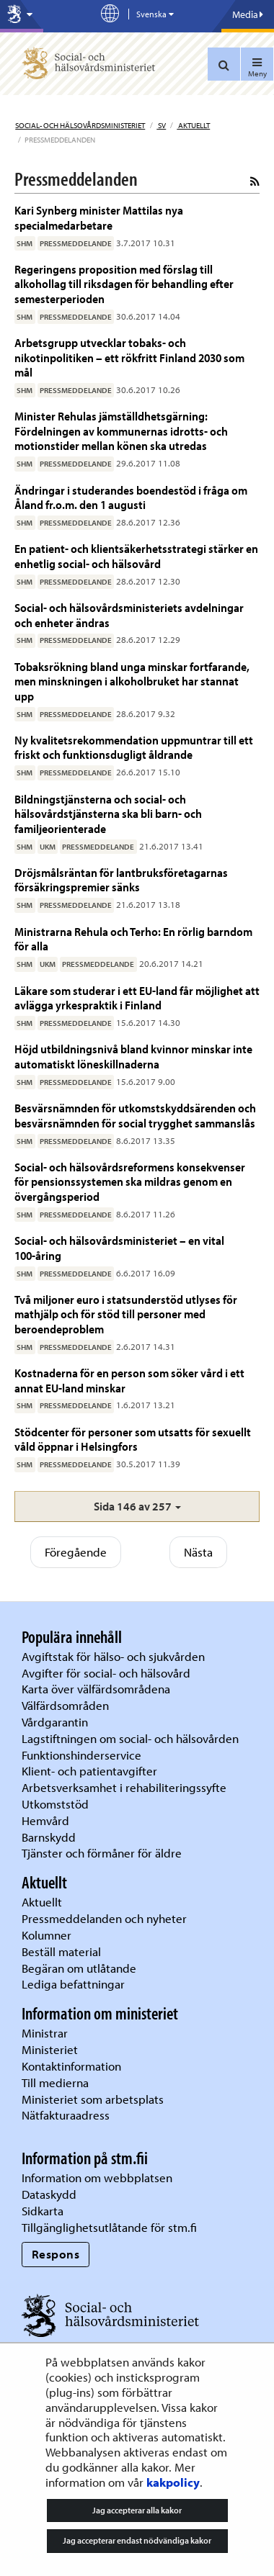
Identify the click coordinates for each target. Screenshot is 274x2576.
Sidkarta (42, 2210)
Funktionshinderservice (81, 1754)
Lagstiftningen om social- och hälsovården (130, 1738)
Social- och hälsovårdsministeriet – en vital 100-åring (119, 1247)
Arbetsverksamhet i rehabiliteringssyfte (125, 1787)
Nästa (198, 1551)
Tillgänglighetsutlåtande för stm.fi (109, 2227)
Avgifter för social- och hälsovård (106, 1672)
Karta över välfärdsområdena (96, 1688)
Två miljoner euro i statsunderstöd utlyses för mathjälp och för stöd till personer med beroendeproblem (125, 1314)
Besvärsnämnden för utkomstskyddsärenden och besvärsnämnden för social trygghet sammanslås (135, 1115)
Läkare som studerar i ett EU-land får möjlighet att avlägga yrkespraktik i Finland (137, 997)
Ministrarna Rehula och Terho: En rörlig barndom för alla (133, 938)
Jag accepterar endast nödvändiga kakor (137, 2540)
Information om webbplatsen (97, 2177)
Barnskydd (49, 1837)
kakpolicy (173, 2482)
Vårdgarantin (55, 1721)
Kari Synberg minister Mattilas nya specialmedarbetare (98, 217)
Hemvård (45, 1820)
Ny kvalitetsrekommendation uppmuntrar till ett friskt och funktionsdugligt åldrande (133, 747)
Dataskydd (49, 2194)
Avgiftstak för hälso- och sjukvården (113, 1656)
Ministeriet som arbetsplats (93, 2099)
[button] (137, 1506)
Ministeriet (50, 2049)
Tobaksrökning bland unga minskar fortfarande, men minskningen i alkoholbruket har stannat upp (131, 681)
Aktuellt (193, 125)
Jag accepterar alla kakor (137, 2510)
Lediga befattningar (73, 1983)
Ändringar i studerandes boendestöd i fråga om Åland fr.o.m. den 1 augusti (130, 497)
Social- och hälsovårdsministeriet (80, 125)
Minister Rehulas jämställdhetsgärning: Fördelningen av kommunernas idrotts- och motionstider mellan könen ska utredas (121, 430)
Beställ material (61, 1951)
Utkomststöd (55, 1803)
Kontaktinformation (71, 2065)
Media (247, 14)
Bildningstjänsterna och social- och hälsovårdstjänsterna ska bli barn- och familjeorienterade (108, 813)
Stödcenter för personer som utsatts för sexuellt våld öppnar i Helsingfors (132, 1439)
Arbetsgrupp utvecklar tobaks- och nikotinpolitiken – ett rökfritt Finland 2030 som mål (129, 357)
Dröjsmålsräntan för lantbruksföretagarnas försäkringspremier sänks (121, 879)
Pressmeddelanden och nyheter (104, 1918)
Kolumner (46, 1934)
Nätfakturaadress (66, 2114)
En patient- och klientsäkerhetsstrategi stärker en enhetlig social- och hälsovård (136, 555)
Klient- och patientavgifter (89, 1770)
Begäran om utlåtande (79, 1968)
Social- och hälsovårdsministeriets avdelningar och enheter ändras (129, 614)
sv (161, 125)
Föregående (76, 1551)
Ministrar (45, 2032)
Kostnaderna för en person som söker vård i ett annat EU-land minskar (129, 1380)
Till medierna (55, 2082)
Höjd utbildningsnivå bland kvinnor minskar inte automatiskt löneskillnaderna (133, 1056)
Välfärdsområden (65, 1705)
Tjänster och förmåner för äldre (102, 1852)
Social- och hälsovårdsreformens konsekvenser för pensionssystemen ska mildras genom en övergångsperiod (129, 1181)
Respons (56, 2253)
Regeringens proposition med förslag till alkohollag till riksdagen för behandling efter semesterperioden (124, 283)
